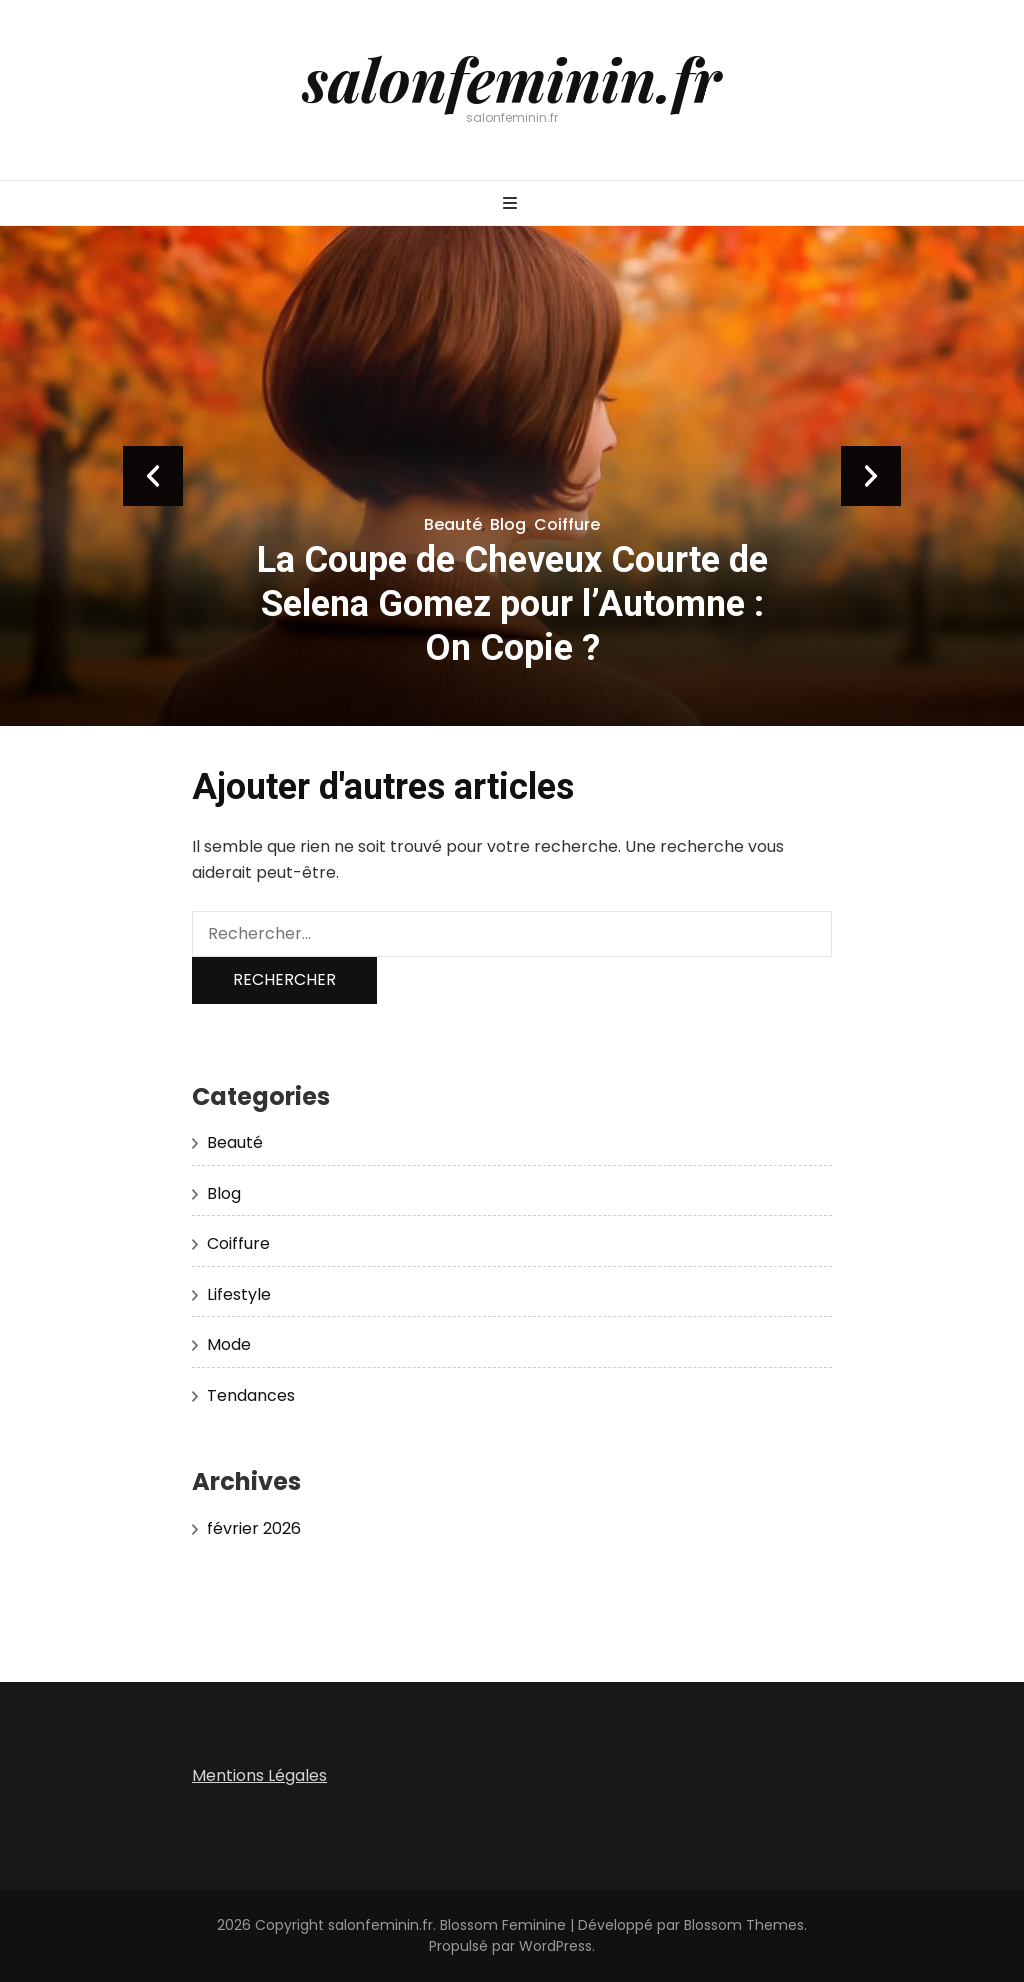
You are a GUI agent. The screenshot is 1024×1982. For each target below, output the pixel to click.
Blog (508, 524)
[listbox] (512, 476)
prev (153, 476)
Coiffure (567, 524)
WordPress (555, 1946)
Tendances (251, 1395)
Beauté (453, 524)
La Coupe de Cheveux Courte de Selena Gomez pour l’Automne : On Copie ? (512, 604)
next (871, 476)
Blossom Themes (744, 1925)
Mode (229, 1344)
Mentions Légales (259, 1775)
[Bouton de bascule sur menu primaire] (512, 204)
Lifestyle (239, 1294)
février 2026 (254, 1528)
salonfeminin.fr (512, 78)
